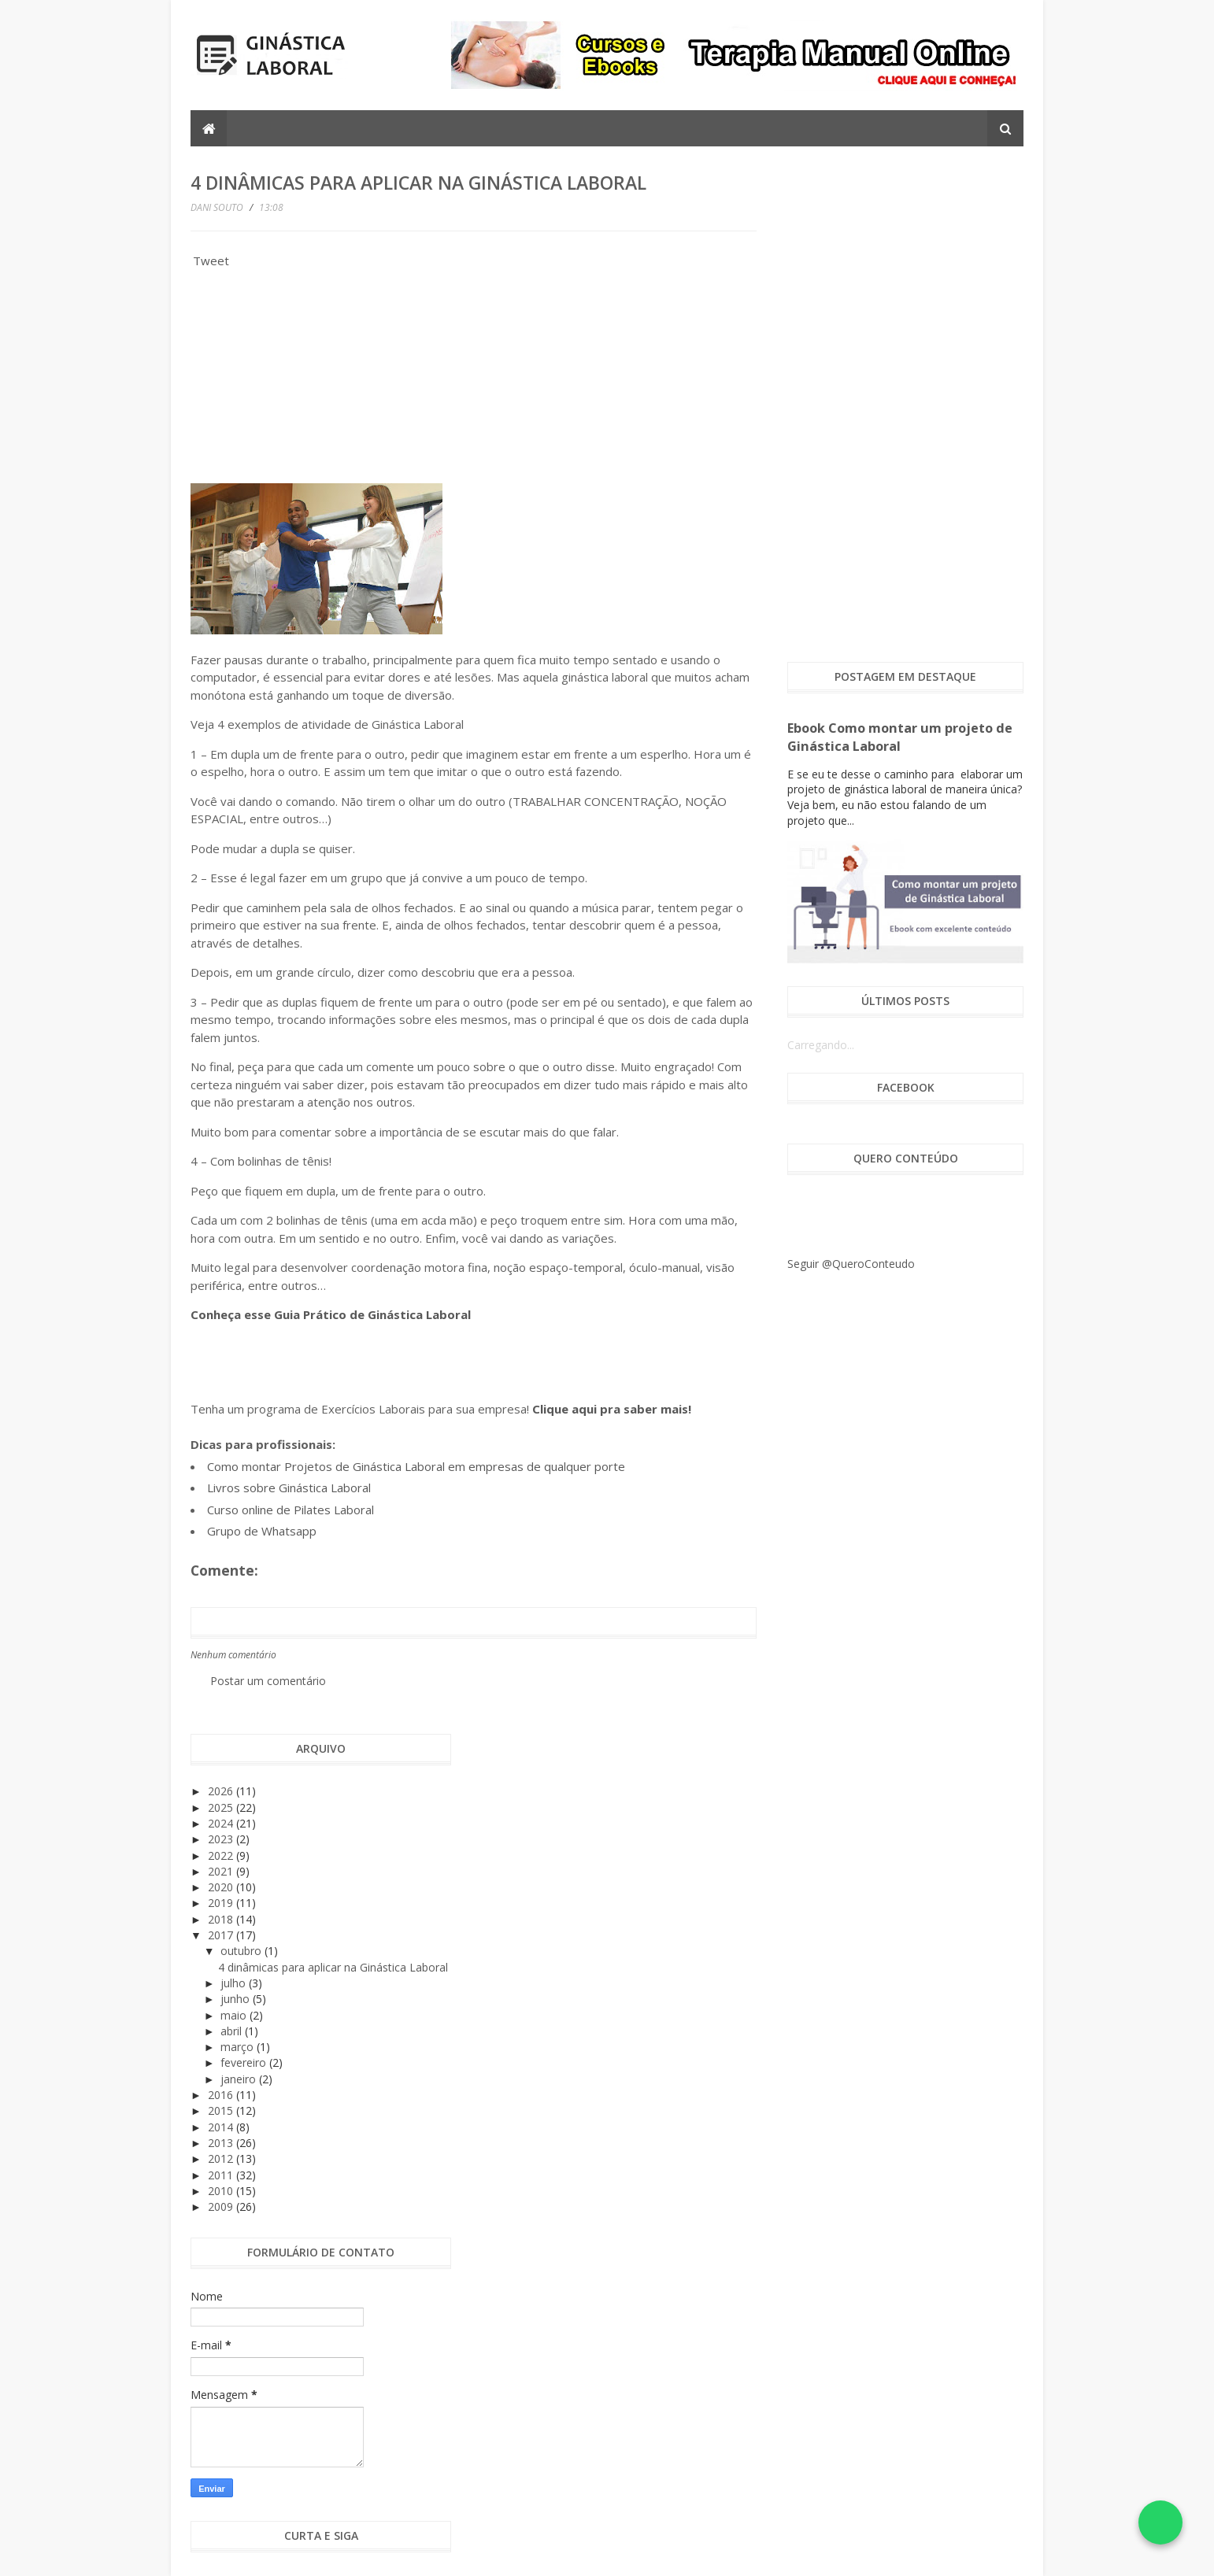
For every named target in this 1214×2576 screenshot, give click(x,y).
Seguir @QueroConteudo (851, 1263)
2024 (222, 1823)
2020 (222, 1886)
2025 (222, 1807)
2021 (222, 1871)
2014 (222, 2127)
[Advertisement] (309, 381)
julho (234, 1982)
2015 (222, 2110)
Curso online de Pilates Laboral (290, 1509)
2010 (222, 2190)
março (238, 2046)
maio (235, 2015)
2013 (222, 2142)
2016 (222, 2094)
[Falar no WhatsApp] (1160, 2522)
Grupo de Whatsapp (261, 1531)
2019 (222, 1902)
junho (236, 1998)
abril (232, 2030)
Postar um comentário (268, 1680)
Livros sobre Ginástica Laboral (289, 1487)
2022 (222, 1855)
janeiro (239, 2079)
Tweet (211, 260)
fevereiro (244, 2062)
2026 (222, 1790)
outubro (242, 1950)
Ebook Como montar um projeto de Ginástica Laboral (899, 737)
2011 (222, 2175)
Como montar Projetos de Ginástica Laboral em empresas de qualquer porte (416, 1466)
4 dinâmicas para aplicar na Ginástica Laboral (333, 1967)
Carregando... (820, 1044)
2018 (222, 1919)
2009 (222, 2206)
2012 (222, 2158)
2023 (222, 1838)
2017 (222, 1934)
